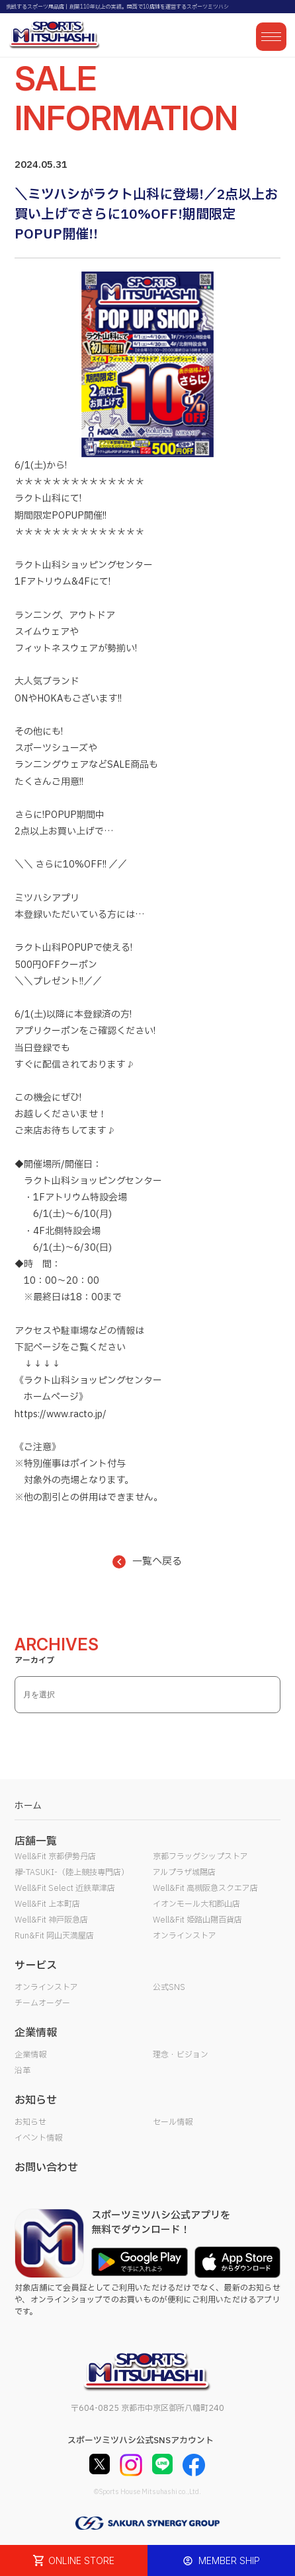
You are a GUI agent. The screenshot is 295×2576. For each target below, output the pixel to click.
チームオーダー (42, 2003)
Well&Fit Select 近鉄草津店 (65, 1888)
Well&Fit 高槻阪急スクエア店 (205, 1888)
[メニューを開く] (271, 36)
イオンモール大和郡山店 (196, 1904)
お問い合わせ (46, 2168)
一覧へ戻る (147, 1561)
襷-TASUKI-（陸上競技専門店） (72, 1872)
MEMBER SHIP (221, 2560)
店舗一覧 (36, 1841)
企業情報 (30, 2055)
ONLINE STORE (74, 2560)
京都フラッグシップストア (200, 1856)
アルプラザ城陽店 (184, 1872)
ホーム (28, 1806)
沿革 (22, 2071)
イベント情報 (38, 2138)
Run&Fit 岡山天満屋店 (54, 1936)
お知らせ (30, 2122)
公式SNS (169, 1987)
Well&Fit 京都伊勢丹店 (55, 1856)
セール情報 (172, 2122)
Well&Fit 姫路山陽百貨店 (197, 1920)
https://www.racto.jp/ (60, 1414)
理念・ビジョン (180, 2055)
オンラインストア (184, 1936)
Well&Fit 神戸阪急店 (51, 1920)
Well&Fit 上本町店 (47, 1904)
